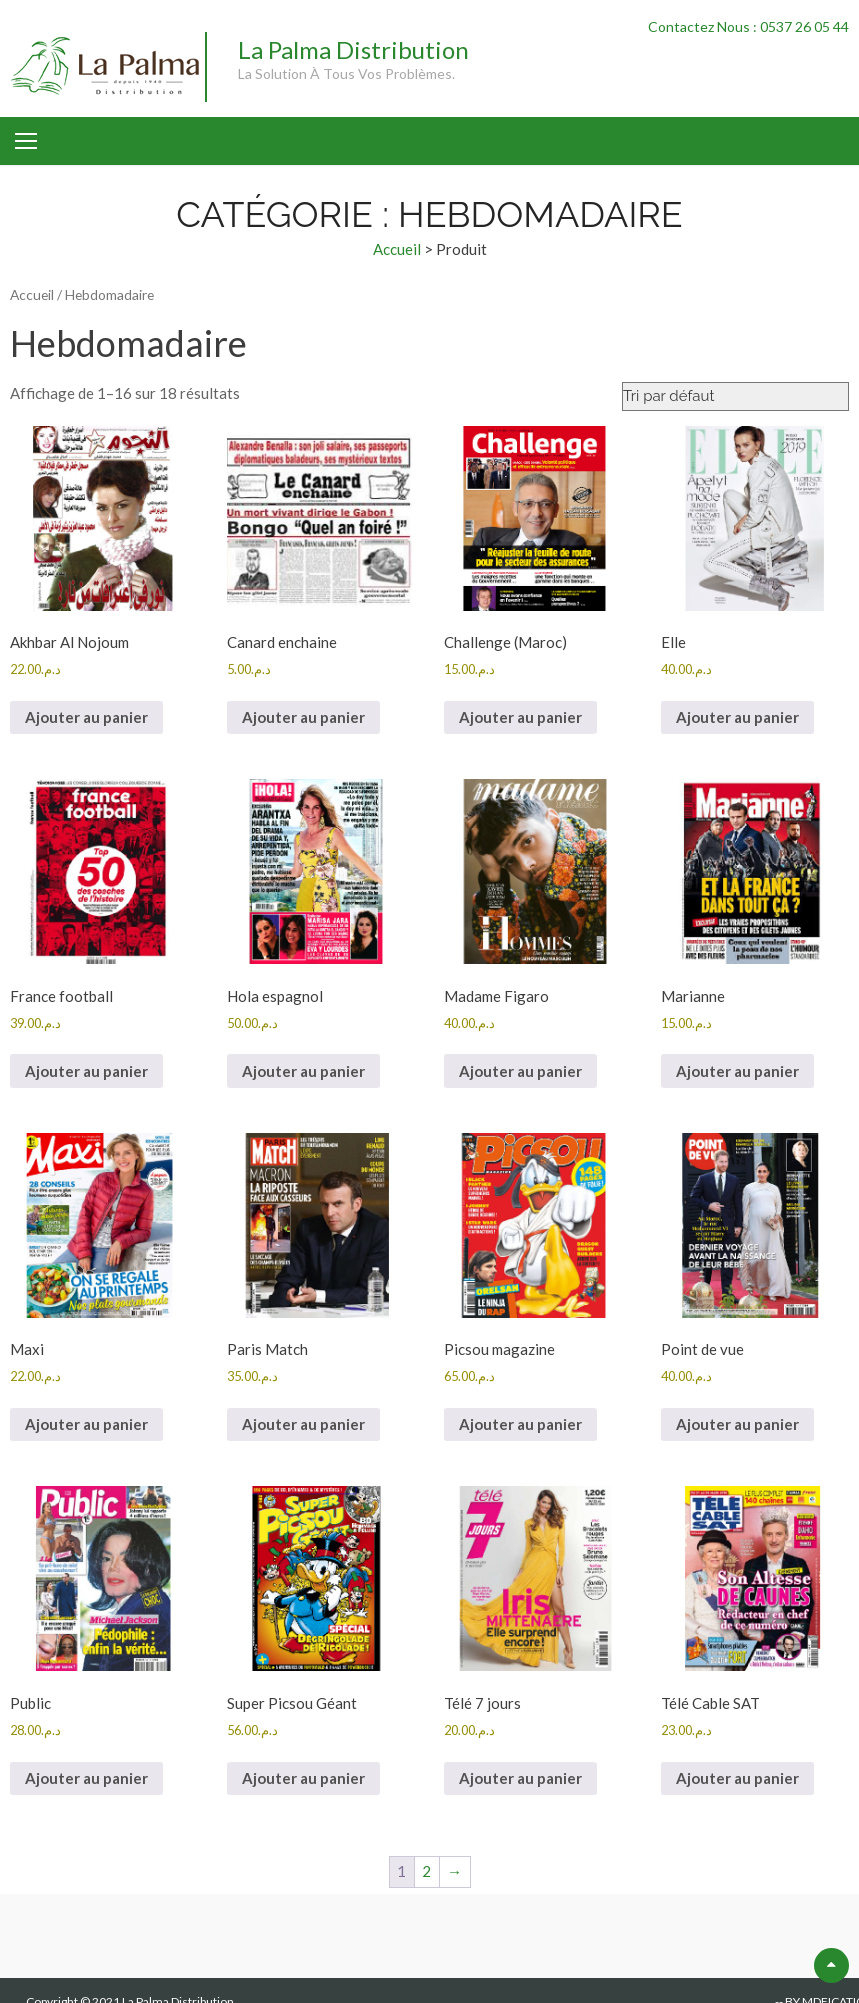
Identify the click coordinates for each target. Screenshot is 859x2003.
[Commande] (735, 396)
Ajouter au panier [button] (86, 717)
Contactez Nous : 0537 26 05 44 (748, 26)
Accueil (397, 249)
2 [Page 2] (426, 1871)
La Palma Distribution (353, 49)
